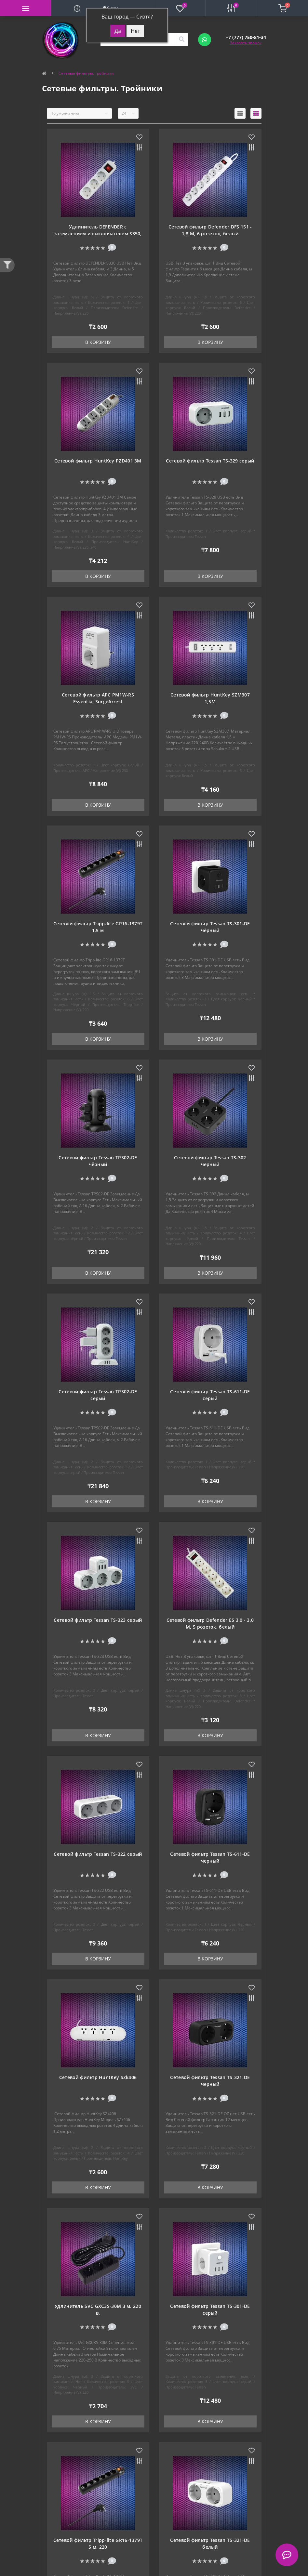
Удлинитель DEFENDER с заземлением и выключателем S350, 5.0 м (98, 233)
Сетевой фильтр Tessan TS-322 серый (98, 1854)
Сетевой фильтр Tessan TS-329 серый (210, 461)
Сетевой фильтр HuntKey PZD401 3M (97, 461)
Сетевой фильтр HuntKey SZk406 (98, 2077)
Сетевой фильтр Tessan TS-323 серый (98, 1620)
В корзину (98, 342)
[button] (245, 37)
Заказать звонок (245, 43)
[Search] (181, 39)
